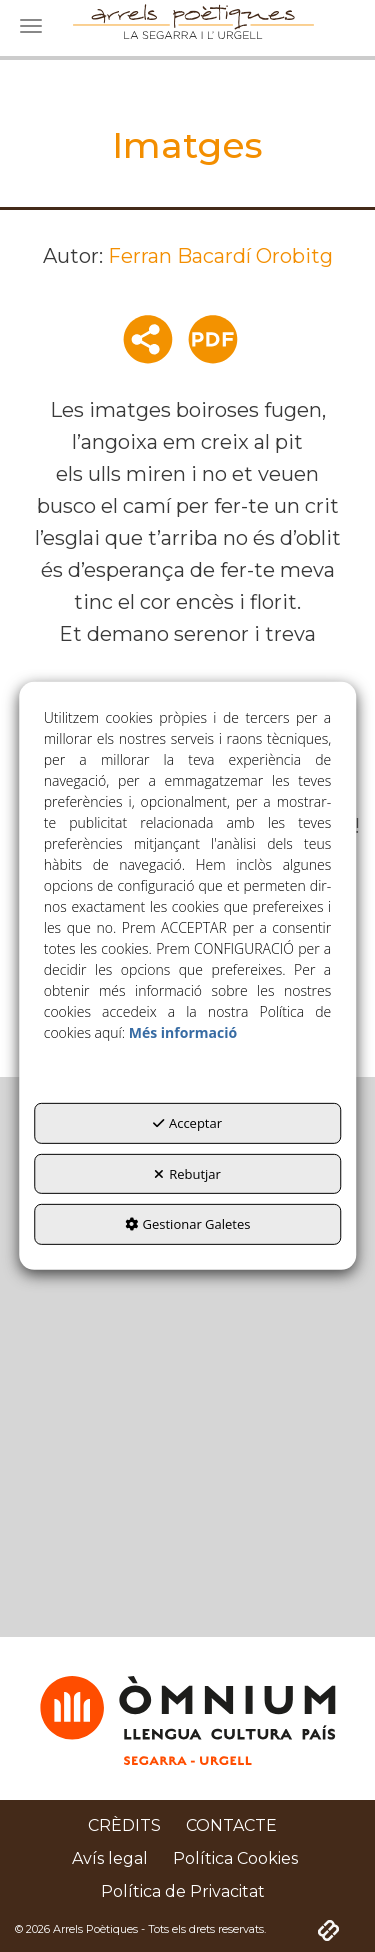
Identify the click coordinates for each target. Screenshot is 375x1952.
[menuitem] (124, 1826)
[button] (124, 1826)
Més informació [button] (183, 1032)
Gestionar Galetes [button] (188, 1224)
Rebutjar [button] (187, 1174)
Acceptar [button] (187, 1123)
